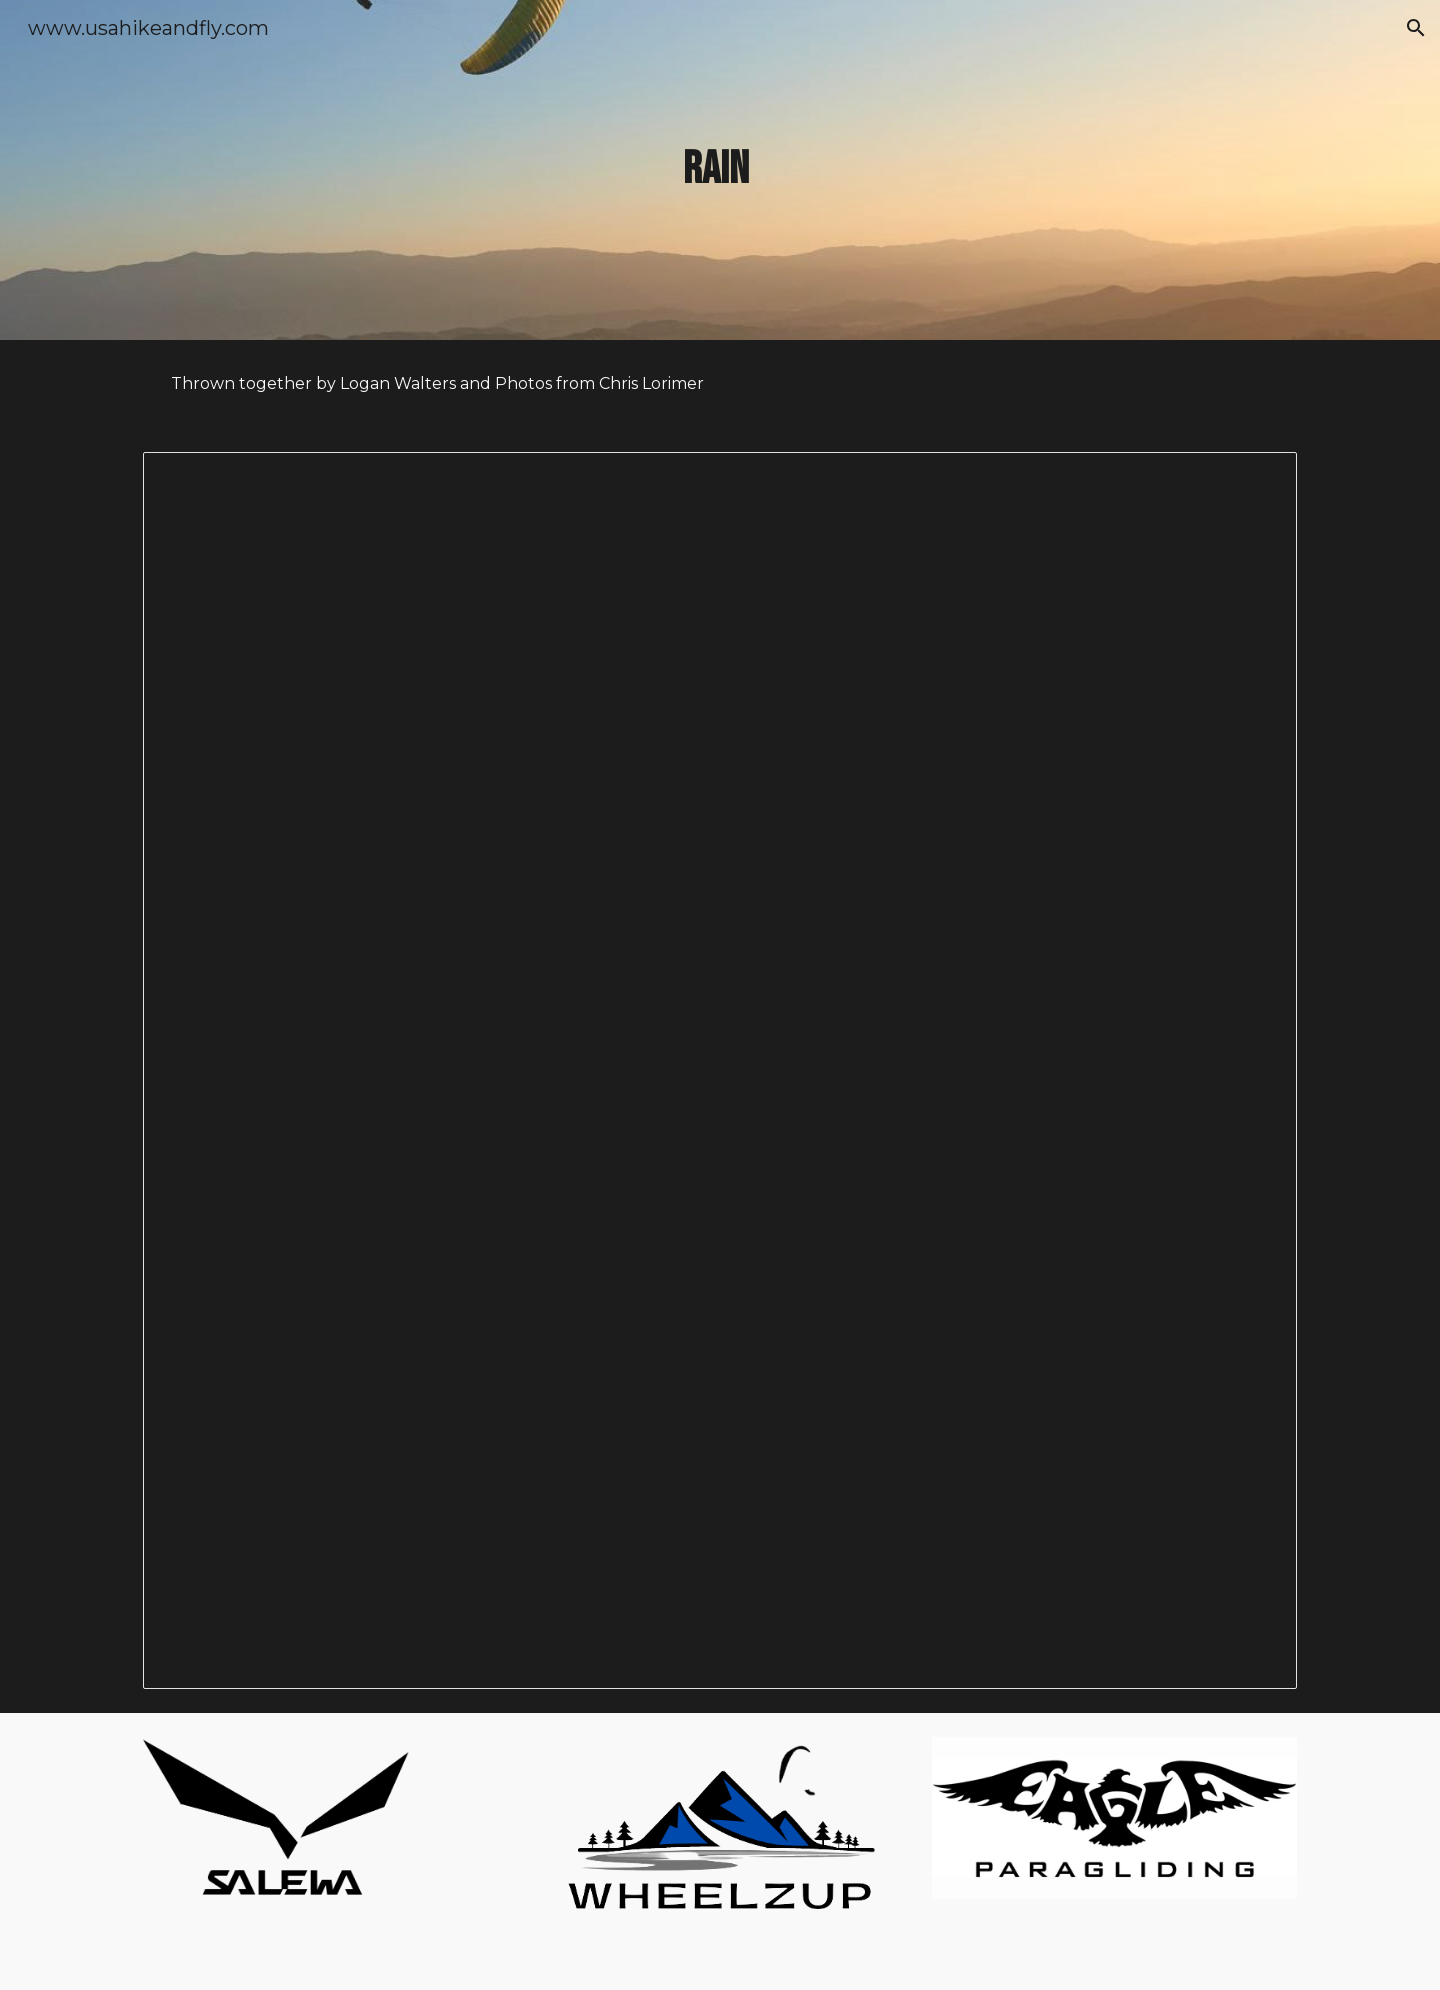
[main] (720, 170)
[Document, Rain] (720, 1070)
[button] (1416, 28)
